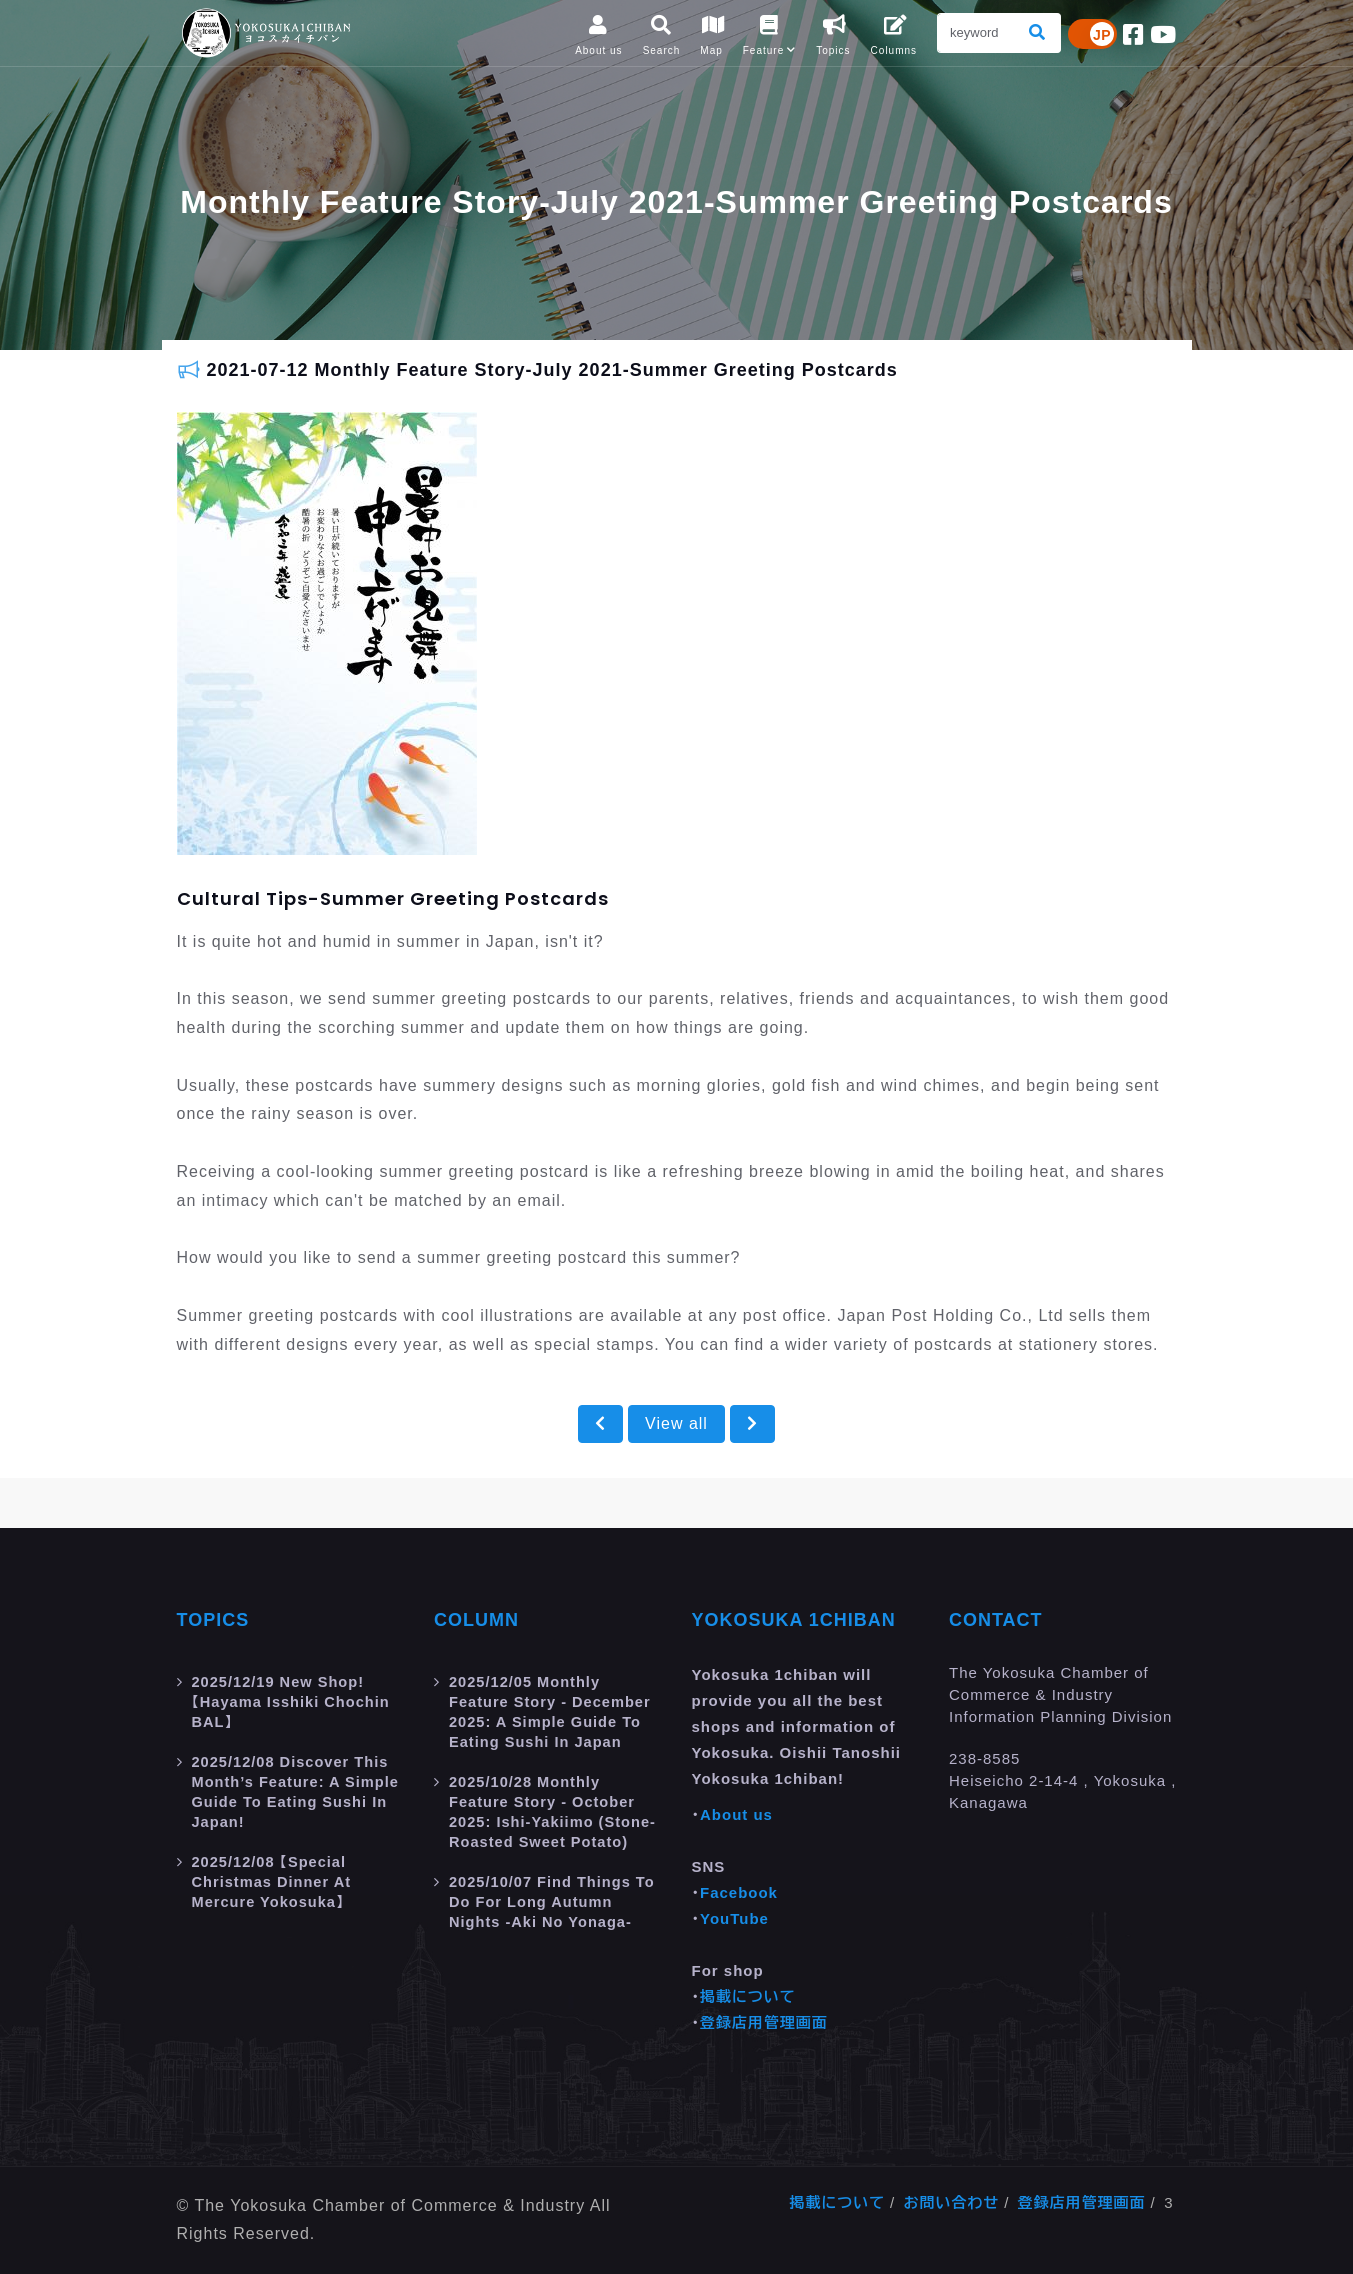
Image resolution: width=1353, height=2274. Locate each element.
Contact (996, 1620)
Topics (213, 1620)
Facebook (739, 1892)
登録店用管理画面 (764, 2022)
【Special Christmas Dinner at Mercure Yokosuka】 (273, 1881)
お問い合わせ (951, 2202)
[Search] (977, 33)
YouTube (734, 1918)
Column (476, 1620)
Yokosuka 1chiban (794, 1620)
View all (676, 1423)
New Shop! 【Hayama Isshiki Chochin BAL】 (293, 1701)
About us (736, 1814)
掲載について (748, 1996)
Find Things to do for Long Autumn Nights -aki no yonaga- (554, 1901)
